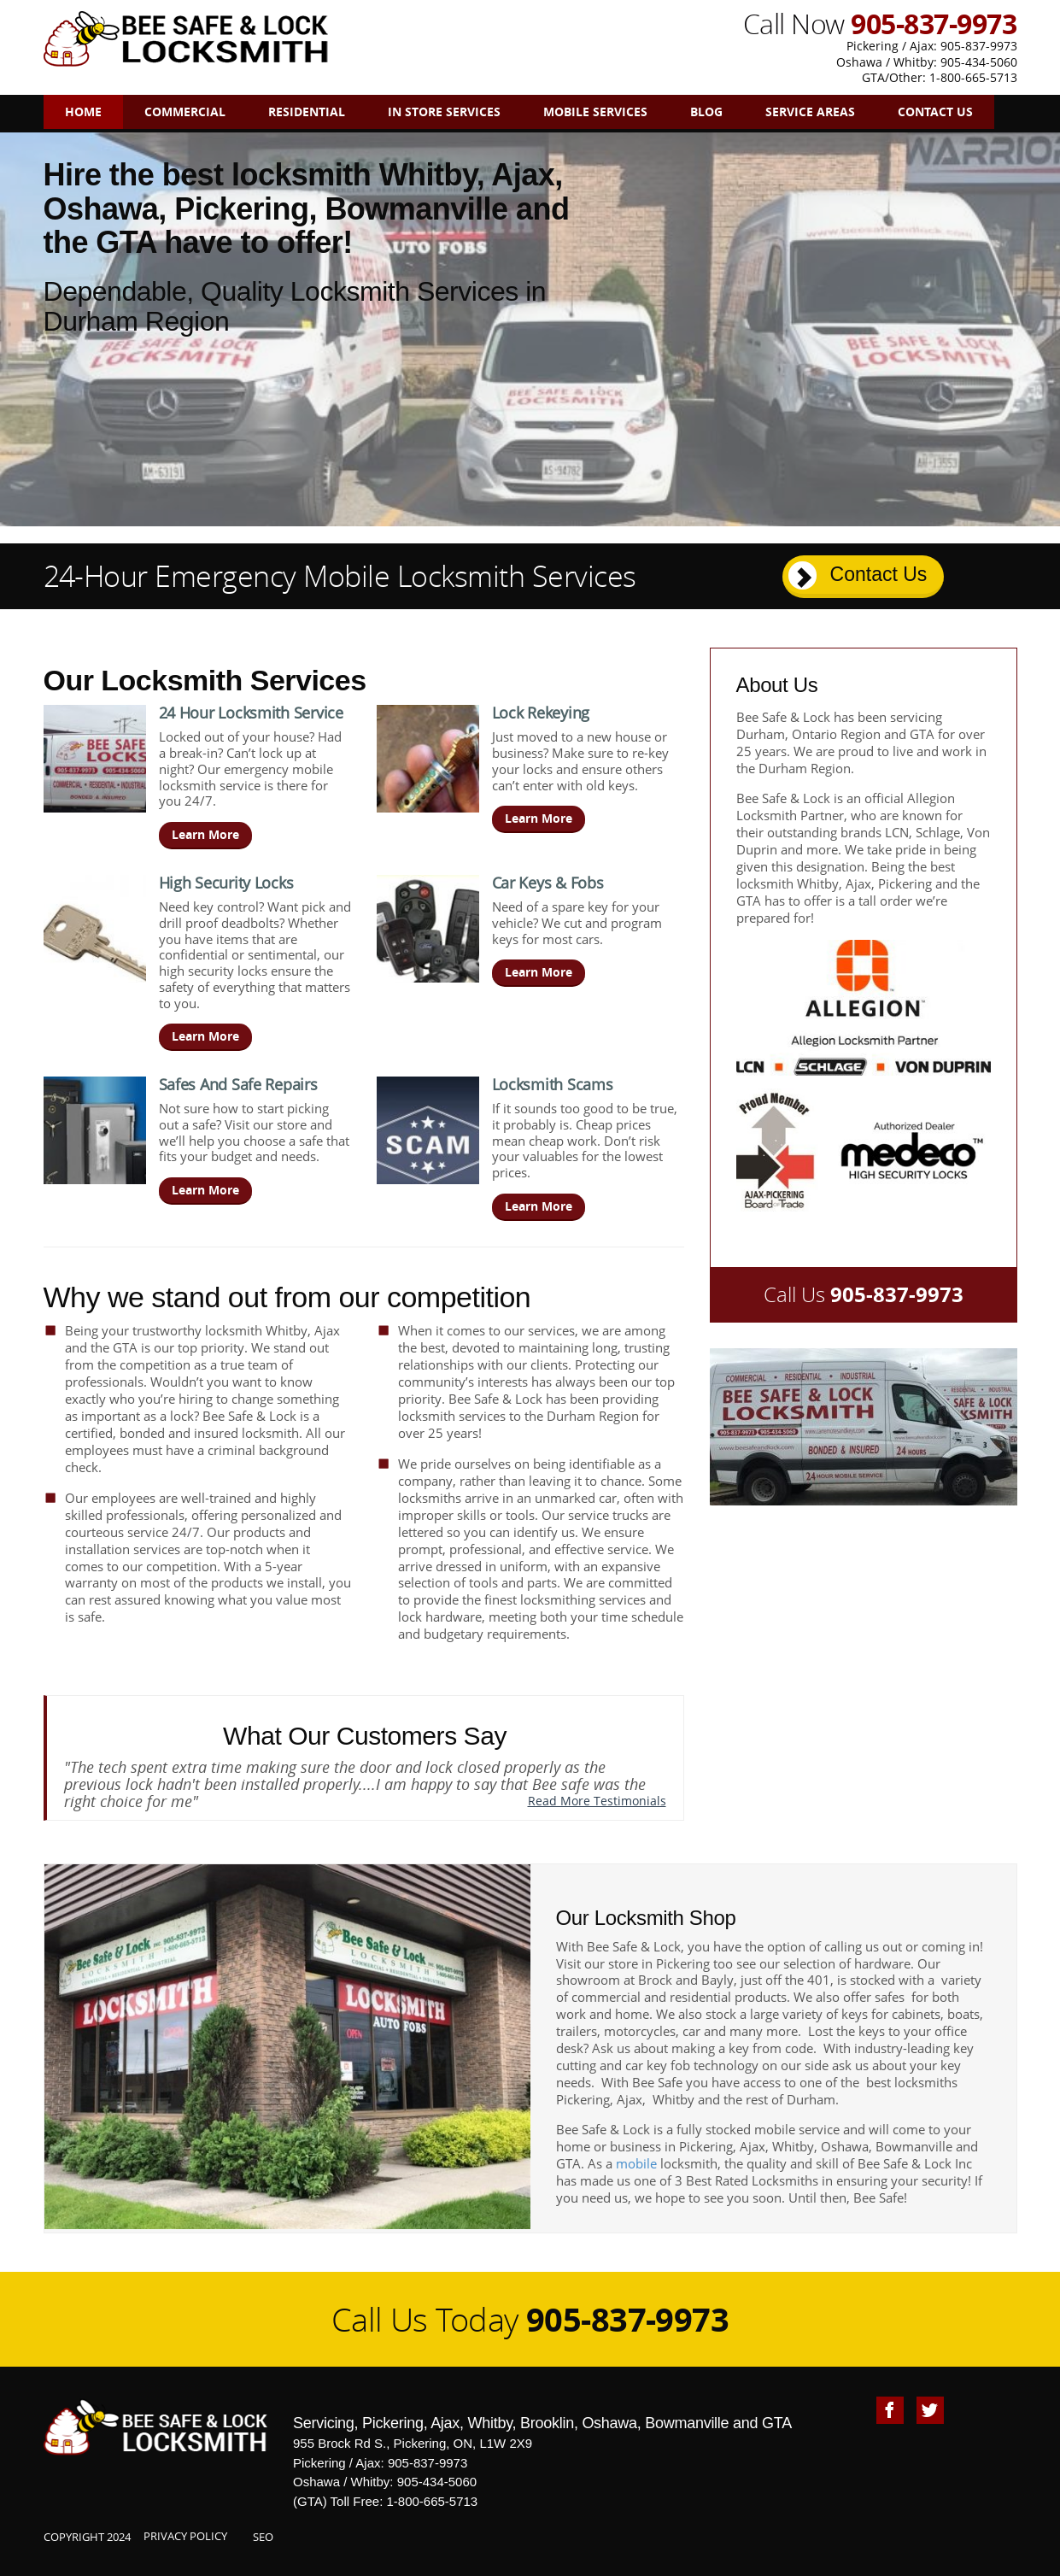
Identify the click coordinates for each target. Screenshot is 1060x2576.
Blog (706, 111)
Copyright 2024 (87, 2536)
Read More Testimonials (597, 1801)
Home (83, 111)
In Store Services (444, 111)
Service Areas (810, 111)
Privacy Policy (185, 2536)
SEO (263, 2536)
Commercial (184, 111)
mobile (636, 2163)
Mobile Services (595, 111)
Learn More (205, 834)
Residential (306, 111)
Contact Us (935, 111)
